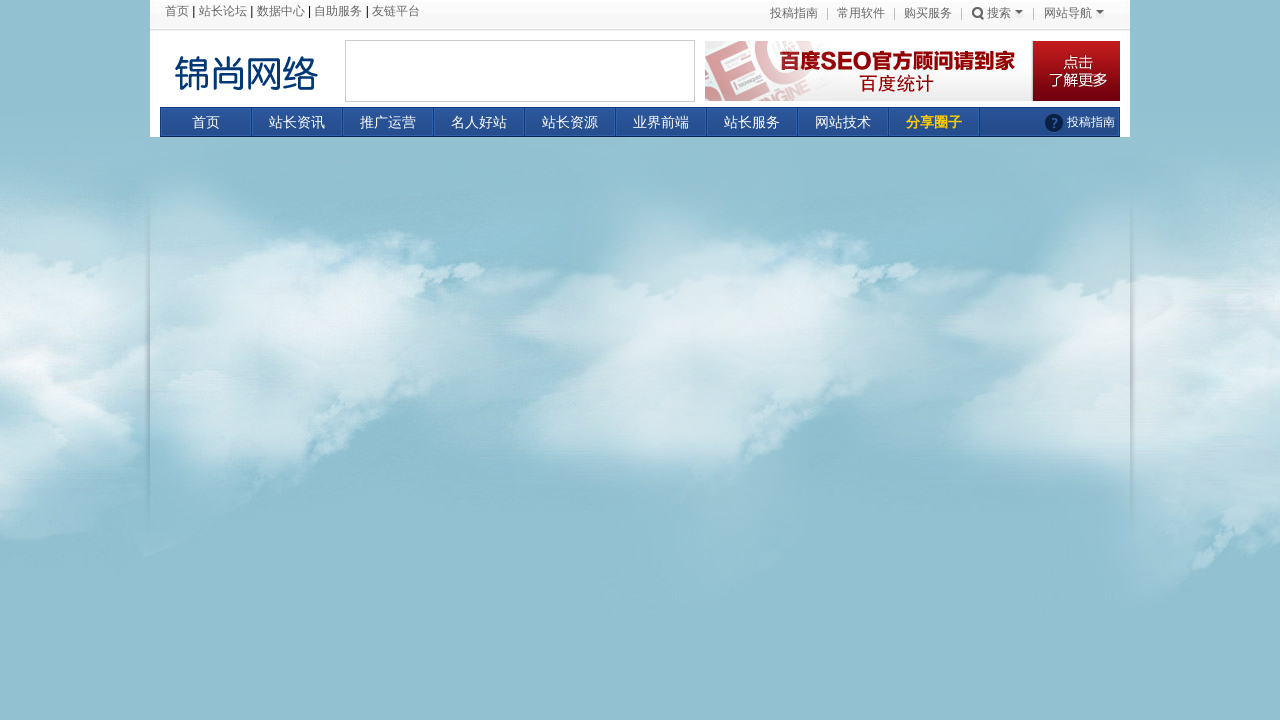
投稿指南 (794, 13)
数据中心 (281, 11)
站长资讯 (297, 122)
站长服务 (752, 122)
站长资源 (570, 122)
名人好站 (479, 122)
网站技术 (843, 122)
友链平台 (396, 11)
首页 (177, 11)
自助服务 (338, 11)
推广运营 (388, 122)
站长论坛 (223, 11)
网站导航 (1074, 13)
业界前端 (661, 122)
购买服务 (928, 13)
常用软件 (861, 13)
